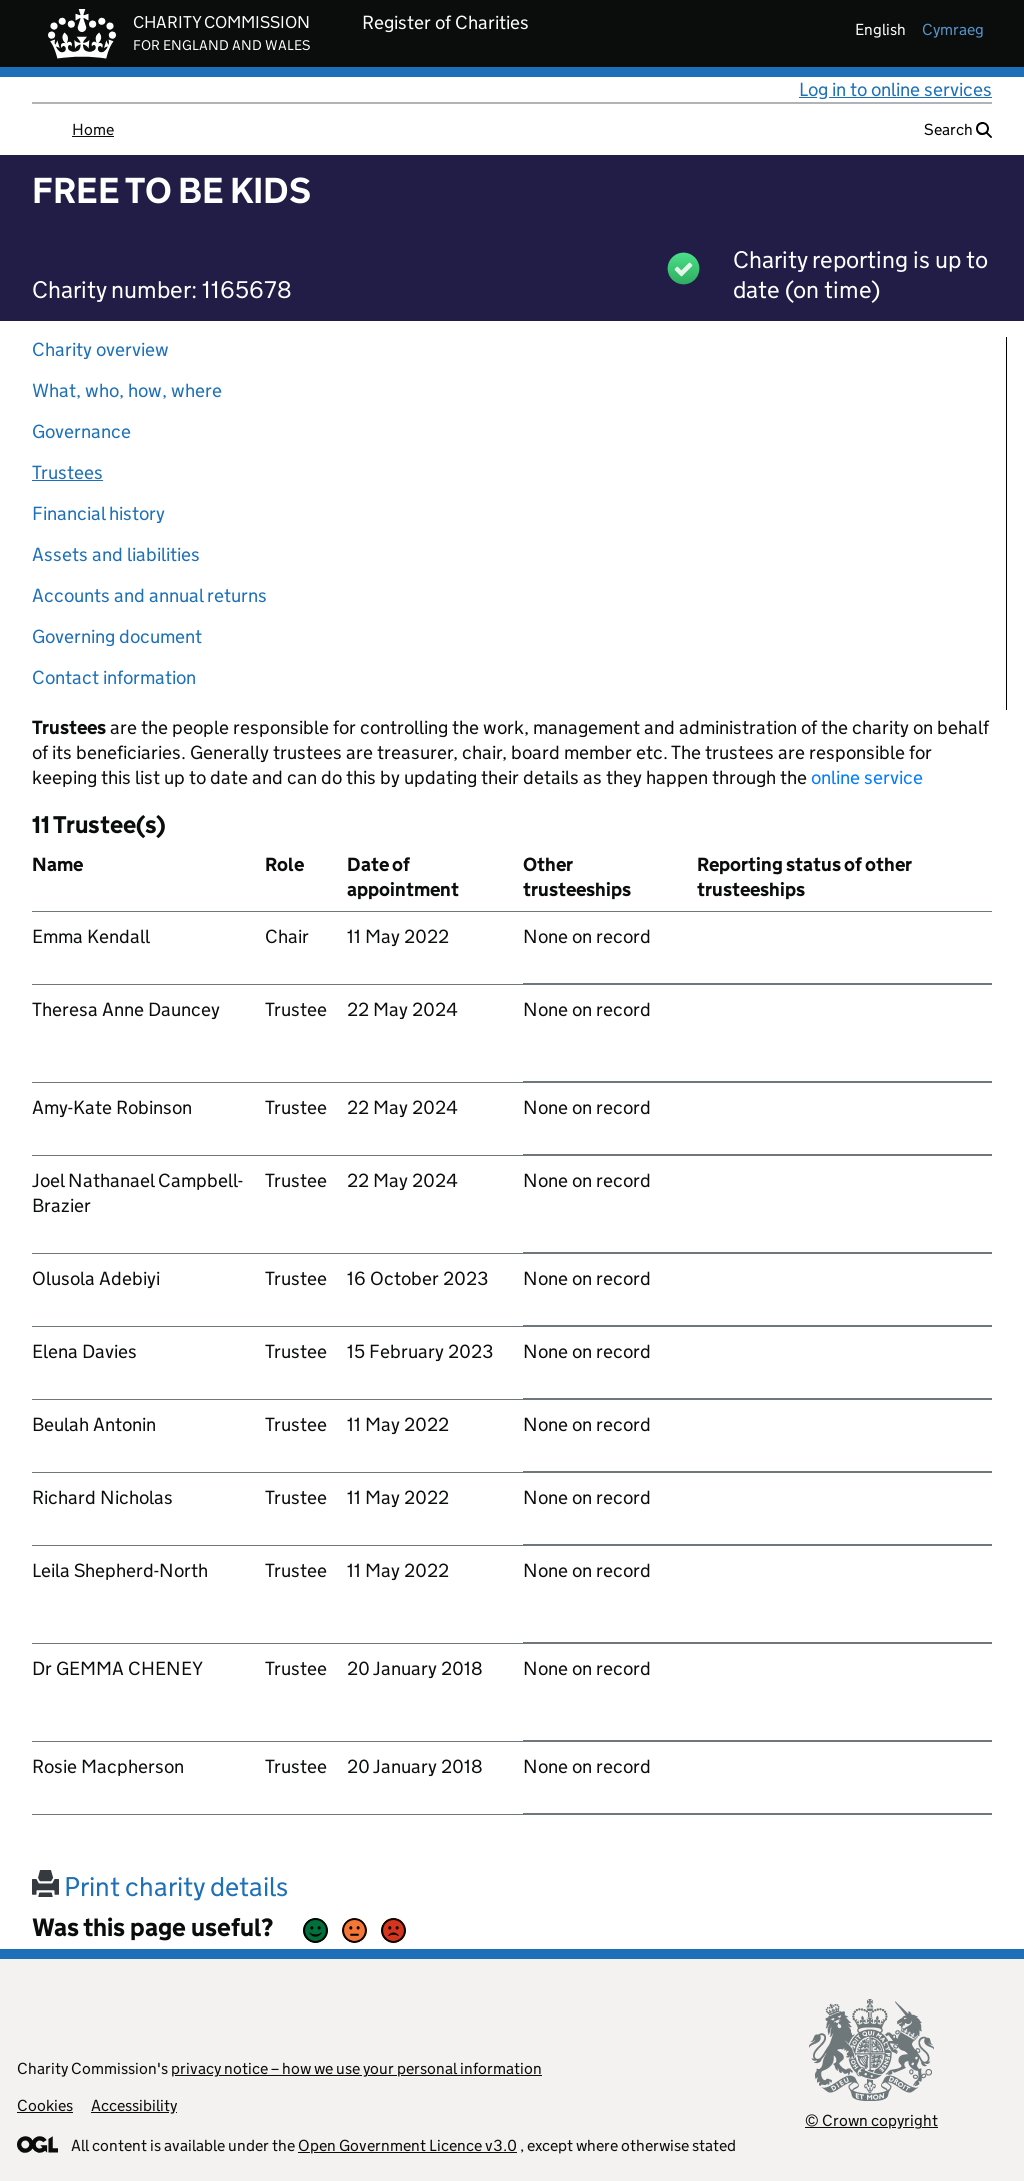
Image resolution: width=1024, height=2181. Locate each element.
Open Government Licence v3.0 (407, 2145)
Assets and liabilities (116, 554)
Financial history (98, 513)
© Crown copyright (871, 2120)
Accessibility (134, 2105)
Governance (81, 431)
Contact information (114, 677)
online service (867, 777)
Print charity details (160, 1886)
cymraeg (953, 29)
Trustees (67, 472)
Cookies (45, 2105)
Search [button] (958, 129)
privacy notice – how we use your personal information (356, 2068)
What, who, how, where (127, 390)
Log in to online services (895, 89)
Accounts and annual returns (149, 595)
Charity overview (100, 349)
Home (93, 129)
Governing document (117, 636)
